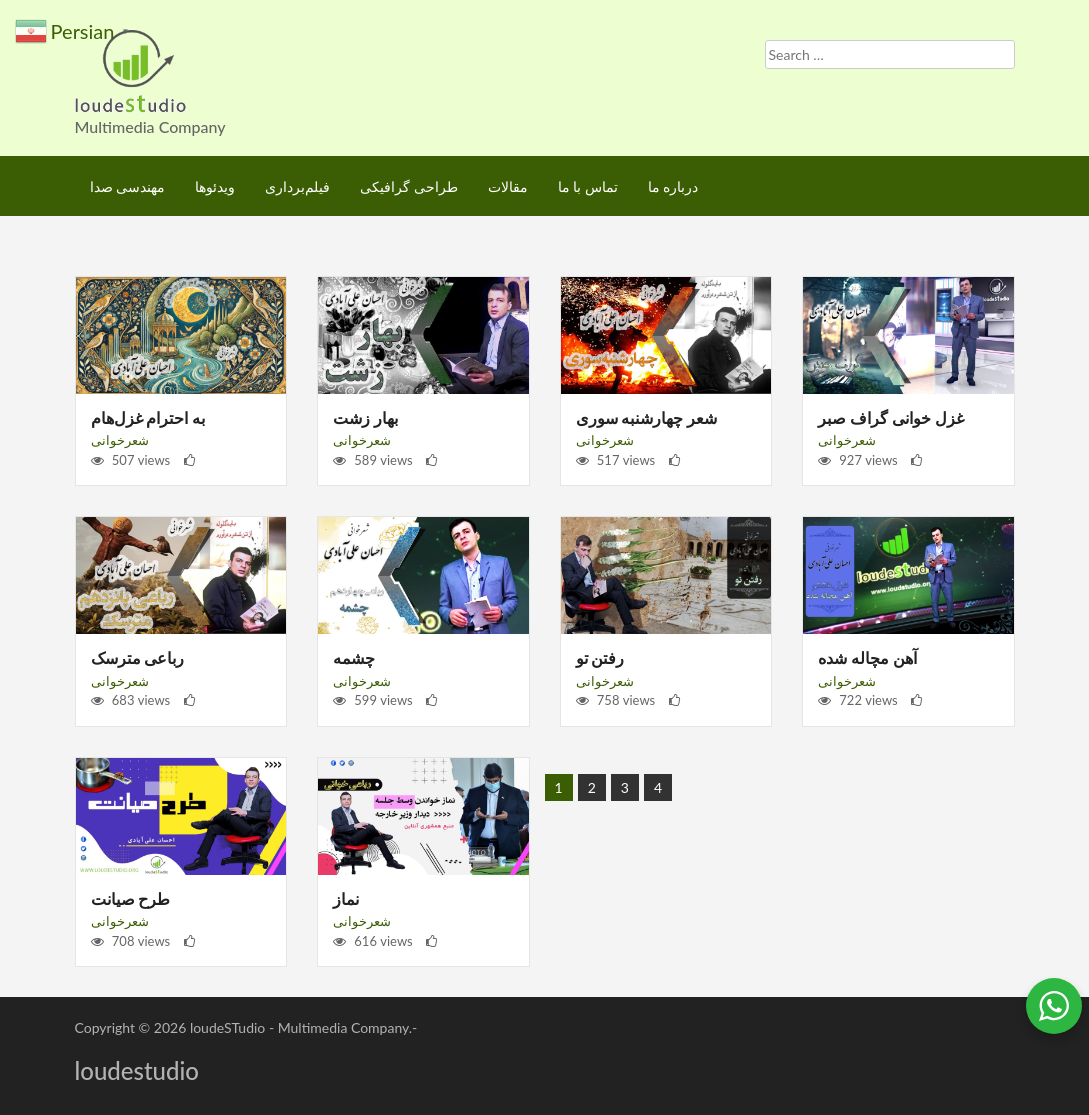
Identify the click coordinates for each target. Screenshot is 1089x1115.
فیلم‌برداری (297, 186)
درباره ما (673, 186)
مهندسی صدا (128, 186)
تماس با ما (588, 186)
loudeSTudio (227, 1027)
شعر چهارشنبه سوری (647, 417)
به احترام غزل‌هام (148, 417)
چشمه (354, 657)
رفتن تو (600, 657)
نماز (346, 898)
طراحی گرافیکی (409, 186)
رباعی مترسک (138, 657)
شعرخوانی (120, 440)
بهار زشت (365, 417)
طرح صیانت (131, 898)
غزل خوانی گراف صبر (891, 417)
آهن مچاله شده (867, 657)
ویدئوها (215, 186)
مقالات (508, 186)
